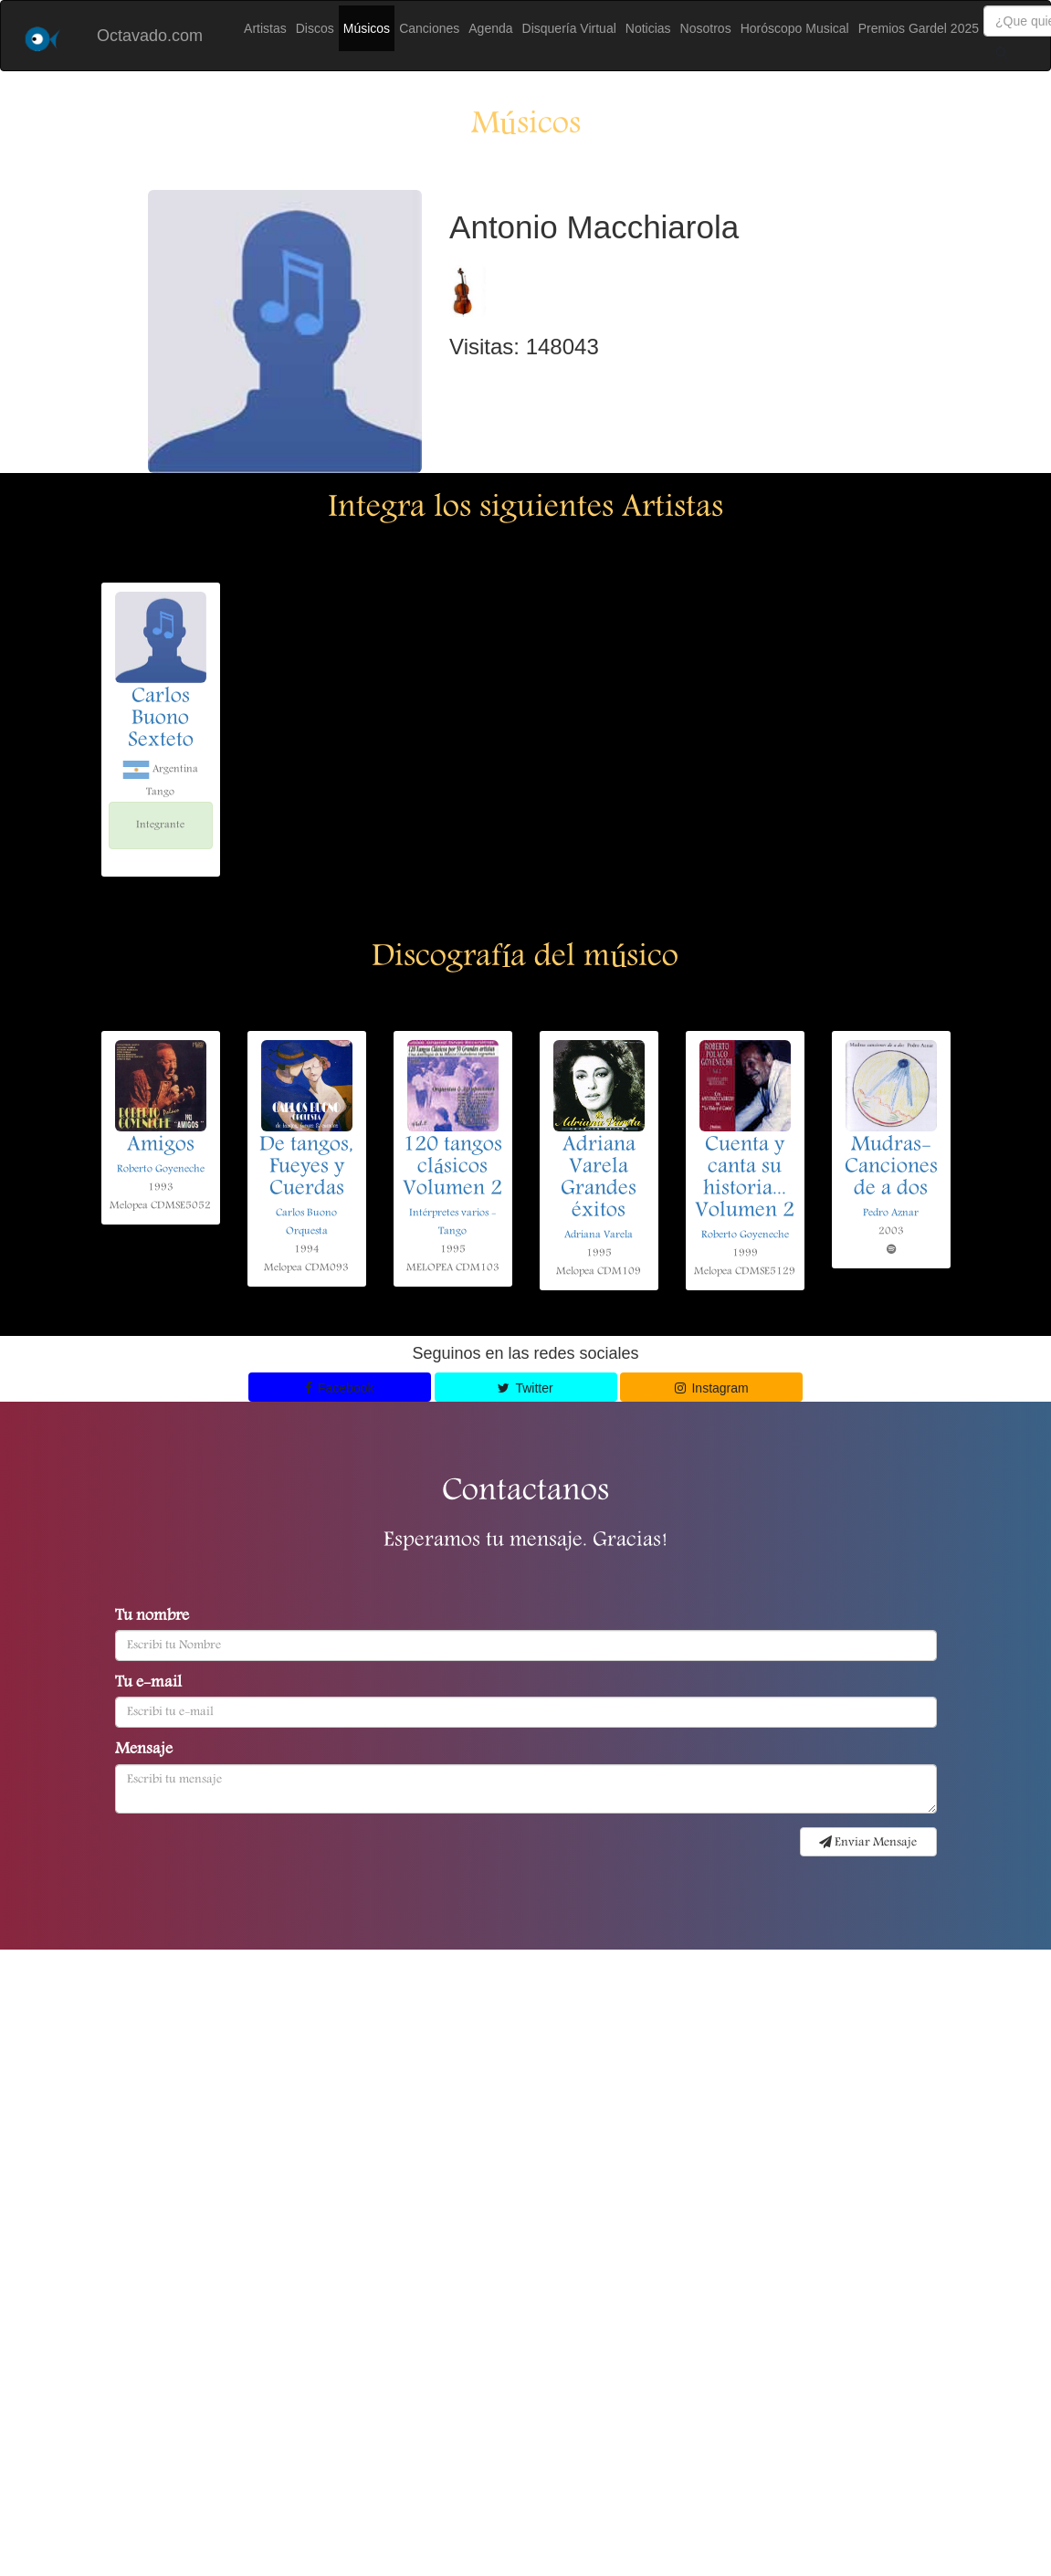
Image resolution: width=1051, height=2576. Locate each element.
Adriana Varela (598, 1235)
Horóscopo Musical (795, 28)
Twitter (525, 1388)
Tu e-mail (148, 1684)
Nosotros (705, 28)
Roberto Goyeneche (161, 1169)
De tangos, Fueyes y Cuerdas (306, 1168)
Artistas (265, 28)
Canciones (429, 28)
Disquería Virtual (569, 28)
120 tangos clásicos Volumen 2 (452, 1168)
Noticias (648, 28)
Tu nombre (152, 1617)
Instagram (712, 1388)
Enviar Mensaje (868, 1843)
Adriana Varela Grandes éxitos (598, 1178)
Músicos (366, 28)
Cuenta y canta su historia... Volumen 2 (744, 1178)
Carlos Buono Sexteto (161, 719)
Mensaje (144, 1750)
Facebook (339, 1388)
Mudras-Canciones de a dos (891, 1168)
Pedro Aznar (891, 1213)
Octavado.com (150, 35)
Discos (315, 28)
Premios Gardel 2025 (918, 28)
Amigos (160, 1146)
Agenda (490, 28)
